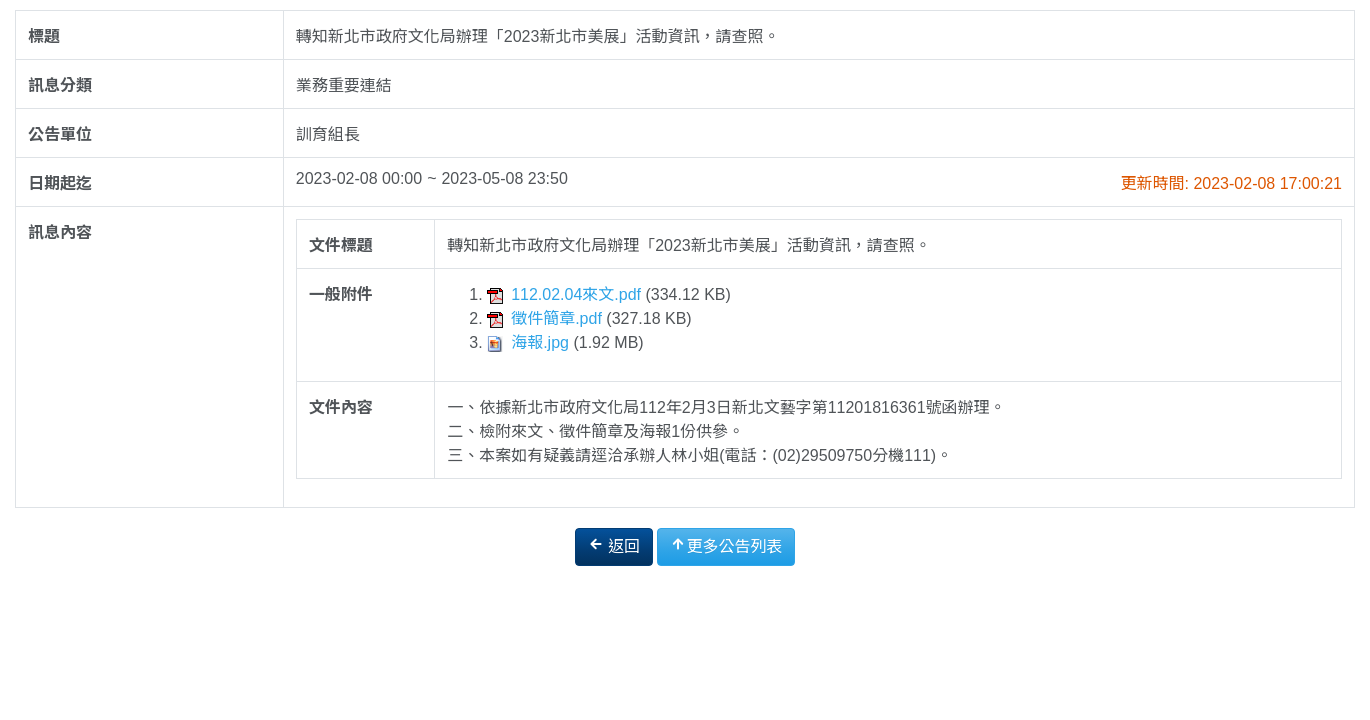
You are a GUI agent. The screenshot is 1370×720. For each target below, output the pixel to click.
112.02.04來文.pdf (566, 294)
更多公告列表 (726, 545)
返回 (614, 545)
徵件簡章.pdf (546, 318)
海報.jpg (530, 342)
